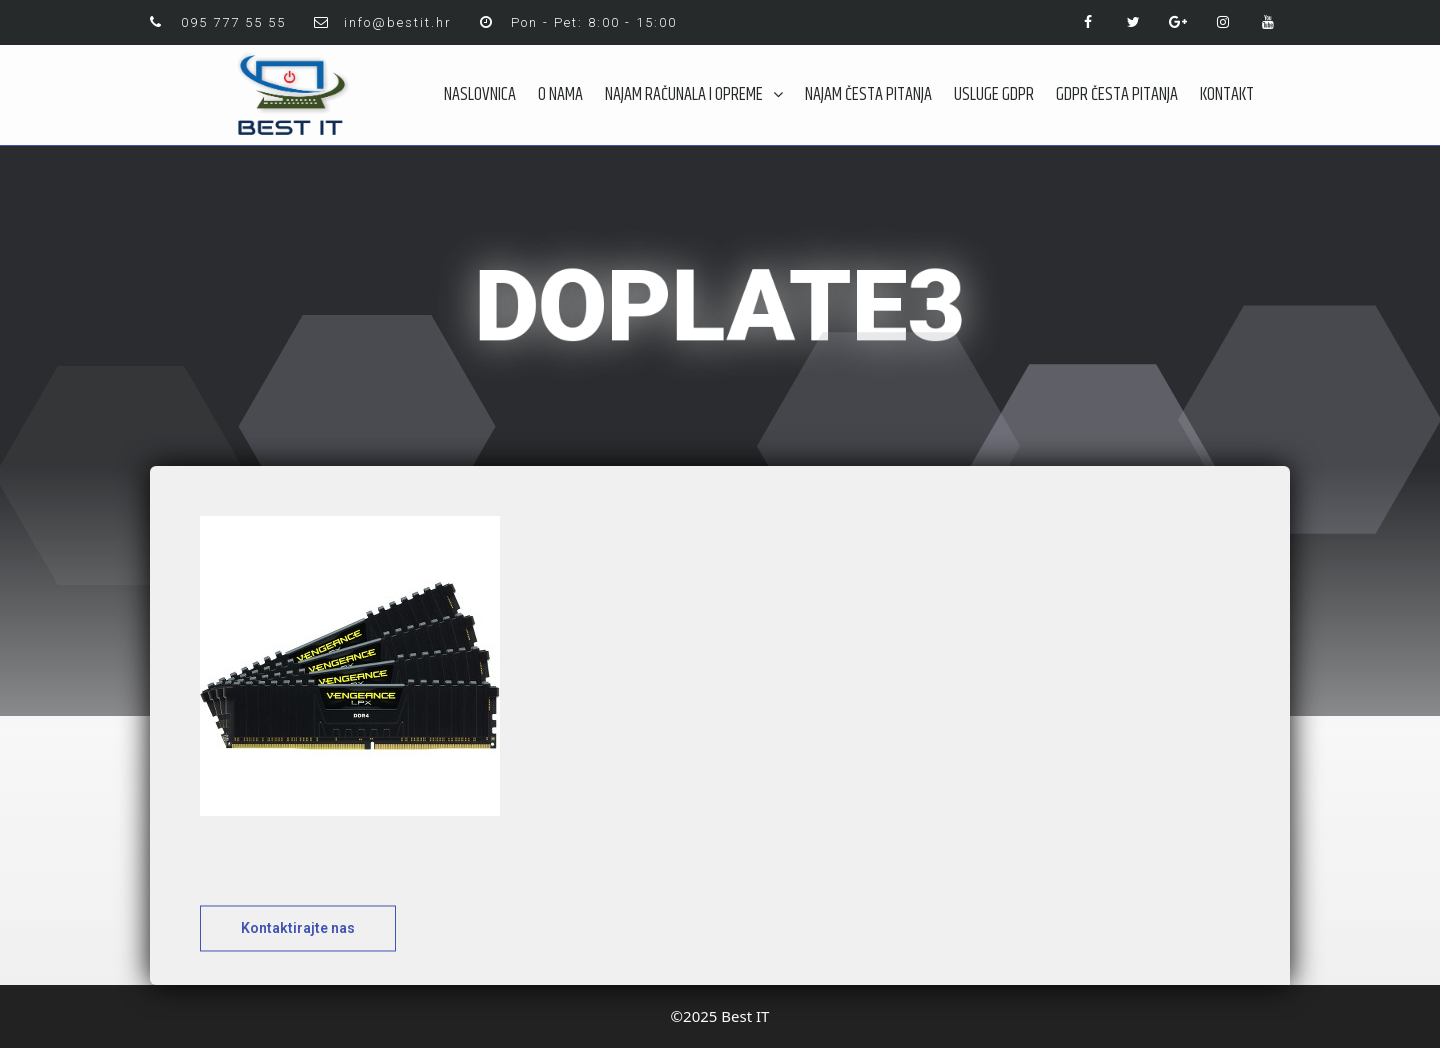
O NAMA (560, 95)
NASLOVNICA (480, 95)
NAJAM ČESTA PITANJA (868, 95)
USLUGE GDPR (994, 95)
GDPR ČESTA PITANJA (1117, 95)
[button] (298, 942)
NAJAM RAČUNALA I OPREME (694, 95)
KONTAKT (1227, 95)
